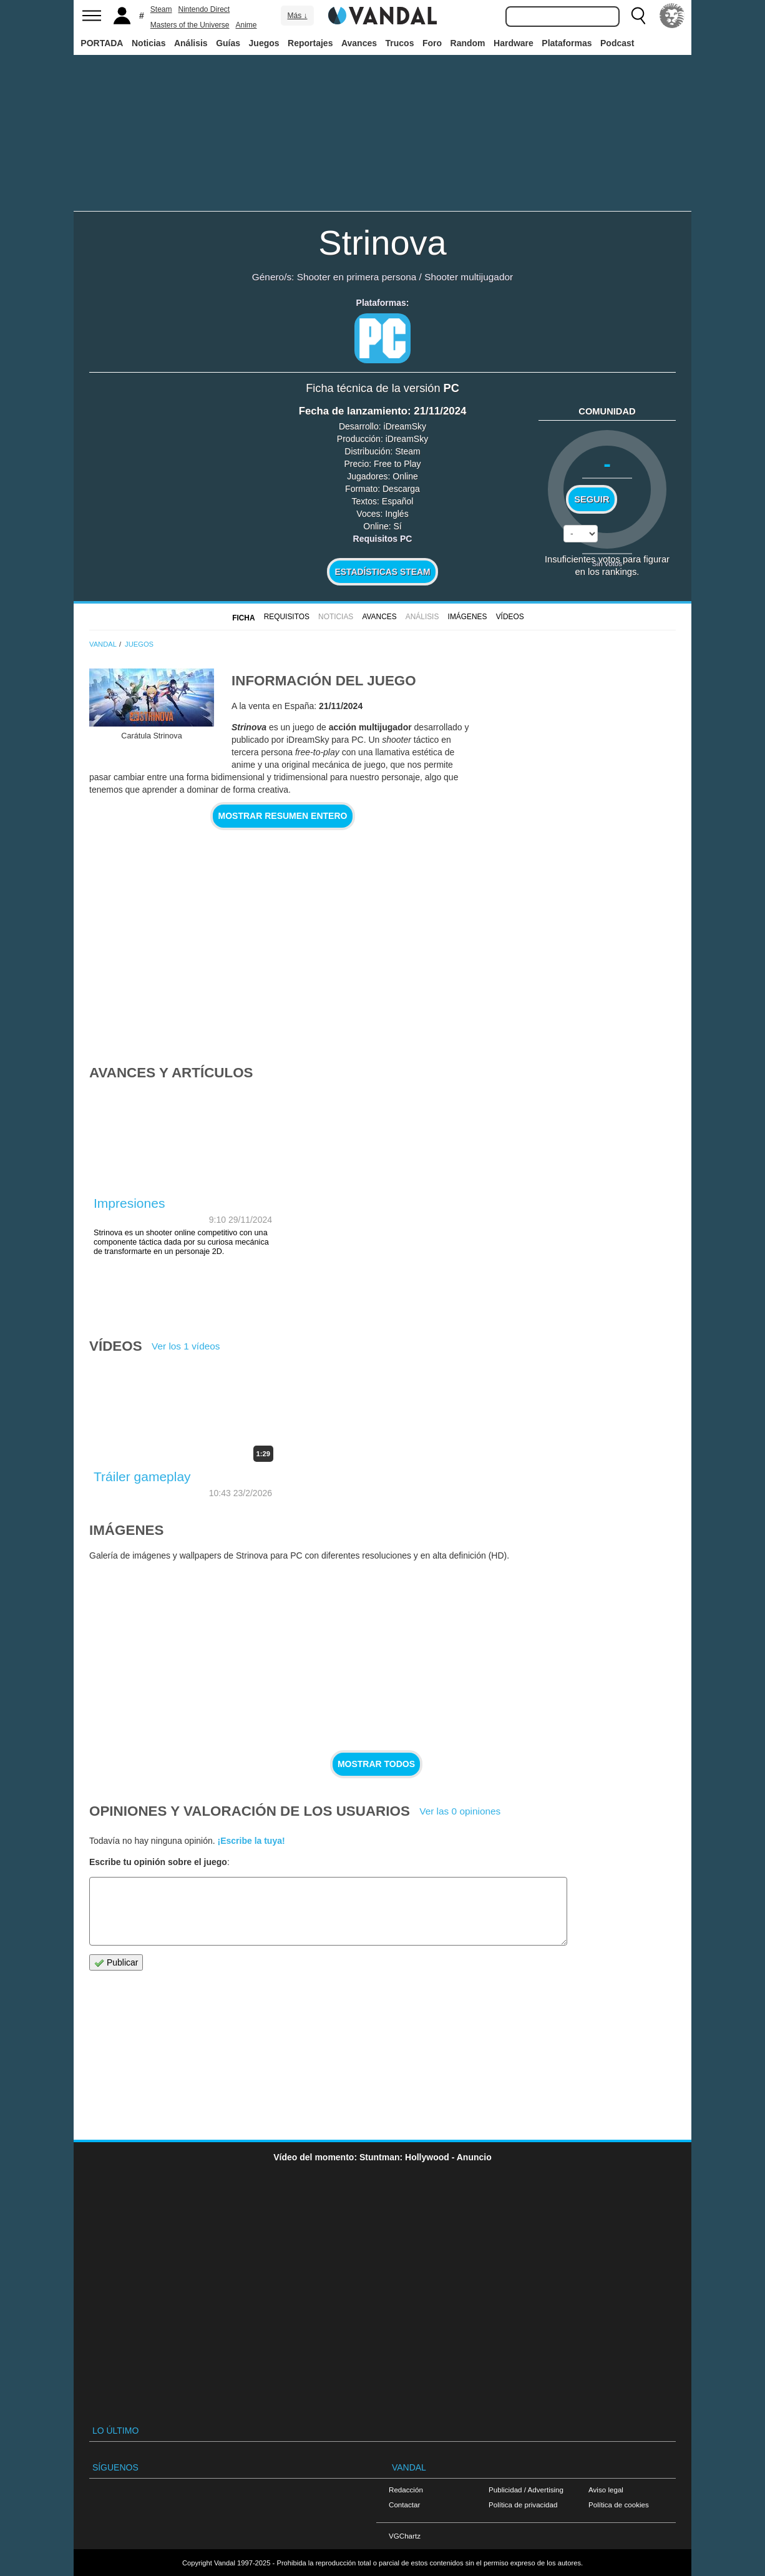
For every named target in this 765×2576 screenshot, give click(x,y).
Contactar (404, 2504)
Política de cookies (618, 2504)
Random (468, 43)
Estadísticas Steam (383, 572)
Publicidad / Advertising (526, 2489)
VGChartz (405, 2536)
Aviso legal (605, 2489)
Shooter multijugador (468, 277)
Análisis (191, 43)
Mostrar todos (376, 1764)
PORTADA (101, 43)
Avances (359, 43)
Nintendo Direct (204, 9)
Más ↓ (297, 15)
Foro (432, 43)
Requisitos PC (382, 539)
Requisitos (286, 616)
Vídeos (510, 616)
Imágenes (467, 616)
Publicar (116, 1962)
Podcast (617, 43)
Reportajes (310, 43)
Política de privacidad (523, 2504)
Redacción (406, 2489)
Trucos (400, 43)
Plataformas (567, 43)
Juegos (264, 43)
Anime (246, 25)
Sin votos (607, 563)
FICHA (243, 618)
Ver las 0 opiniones (459, 1811)
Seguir (591, 499)
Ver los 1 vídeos (186, 1346)
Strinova (382, 242)
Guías (228, 43)
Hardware (514, 43)
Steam (161, 9)
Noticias (148, 43)
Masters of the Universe (190, 25)
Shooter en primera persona (357, 277)
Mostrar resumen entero (283, 816)
